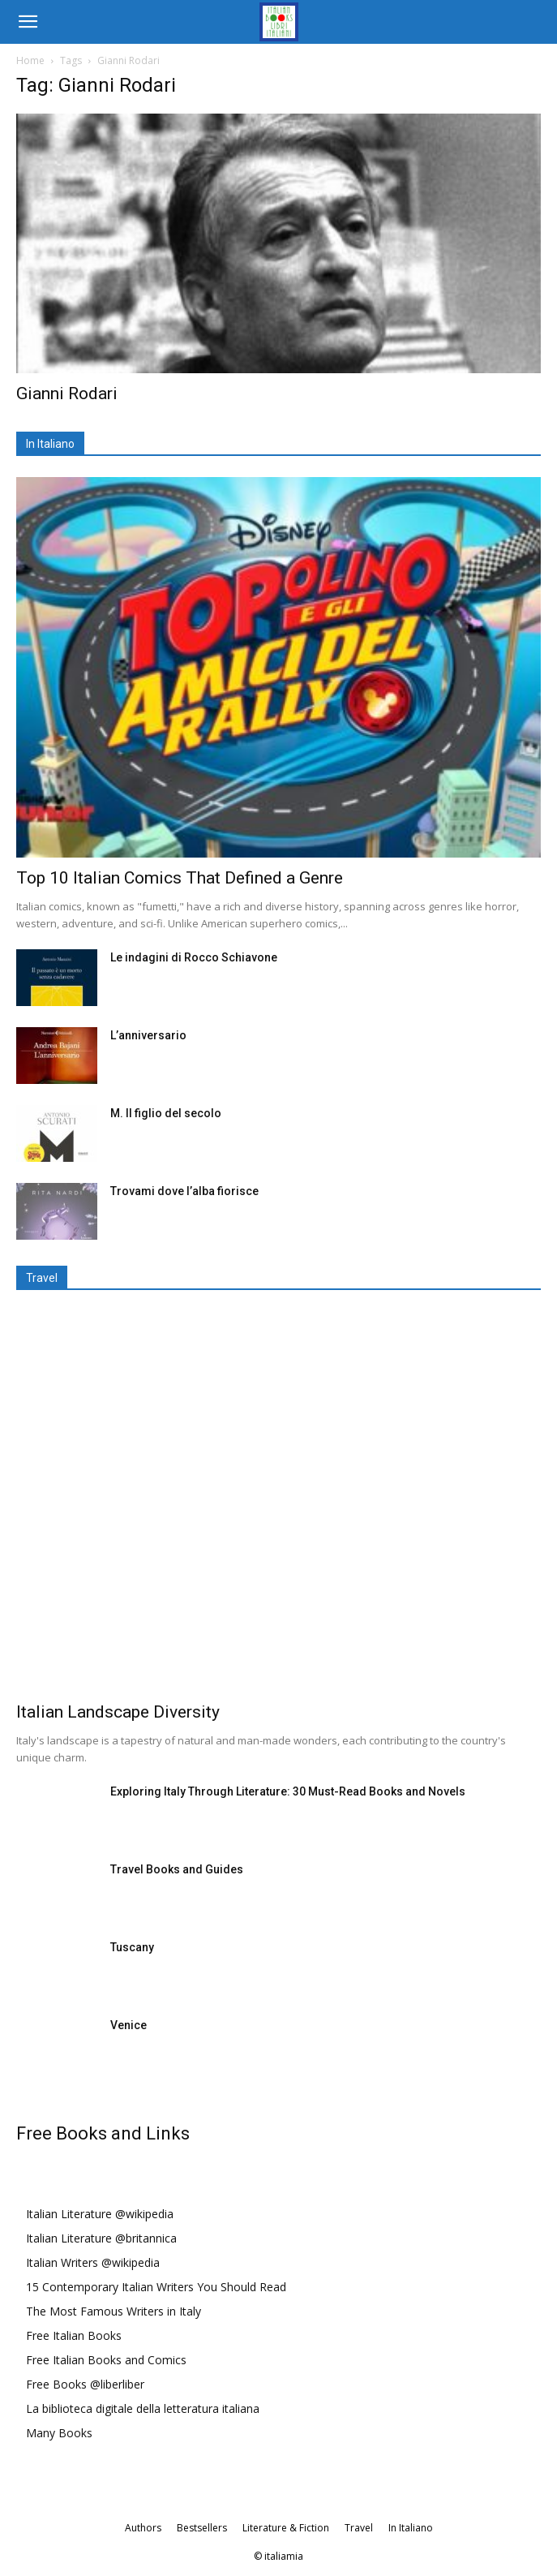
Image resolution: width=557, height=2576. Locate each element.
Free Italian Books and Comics (106, 2359)
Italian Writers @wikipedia (93, 2262)
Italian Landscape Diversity (118, 1712)
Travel (359, 2528)
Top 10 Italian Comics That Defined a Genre (179, 878)
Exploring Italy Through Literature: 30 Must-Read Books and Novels (287, 1791)
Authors (143, 2528)
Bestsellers (202, 2528)
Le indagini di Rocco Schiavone (193, 957)
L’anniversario (148, 1035)
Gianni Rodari (67, 393)
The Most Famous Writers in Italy (113, 2311)
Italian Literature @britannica (101, 2238)
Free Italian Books (74, 2335)
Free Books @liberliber (85, 2384)
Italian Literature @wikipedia (100, 2213)
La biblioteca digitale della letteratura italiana (142, 2408)
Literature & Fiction (285, 2528)
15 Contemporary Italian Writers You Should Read (156, 2286)
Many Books (59, 2433)
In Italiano (410, 2528)
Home (30, 60)
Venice (128, 2025)
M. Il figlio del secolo (165, 1113)
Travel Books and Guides (176, 1869)
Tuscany (132, 1947)
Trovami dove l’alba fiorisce (184, 1191)
